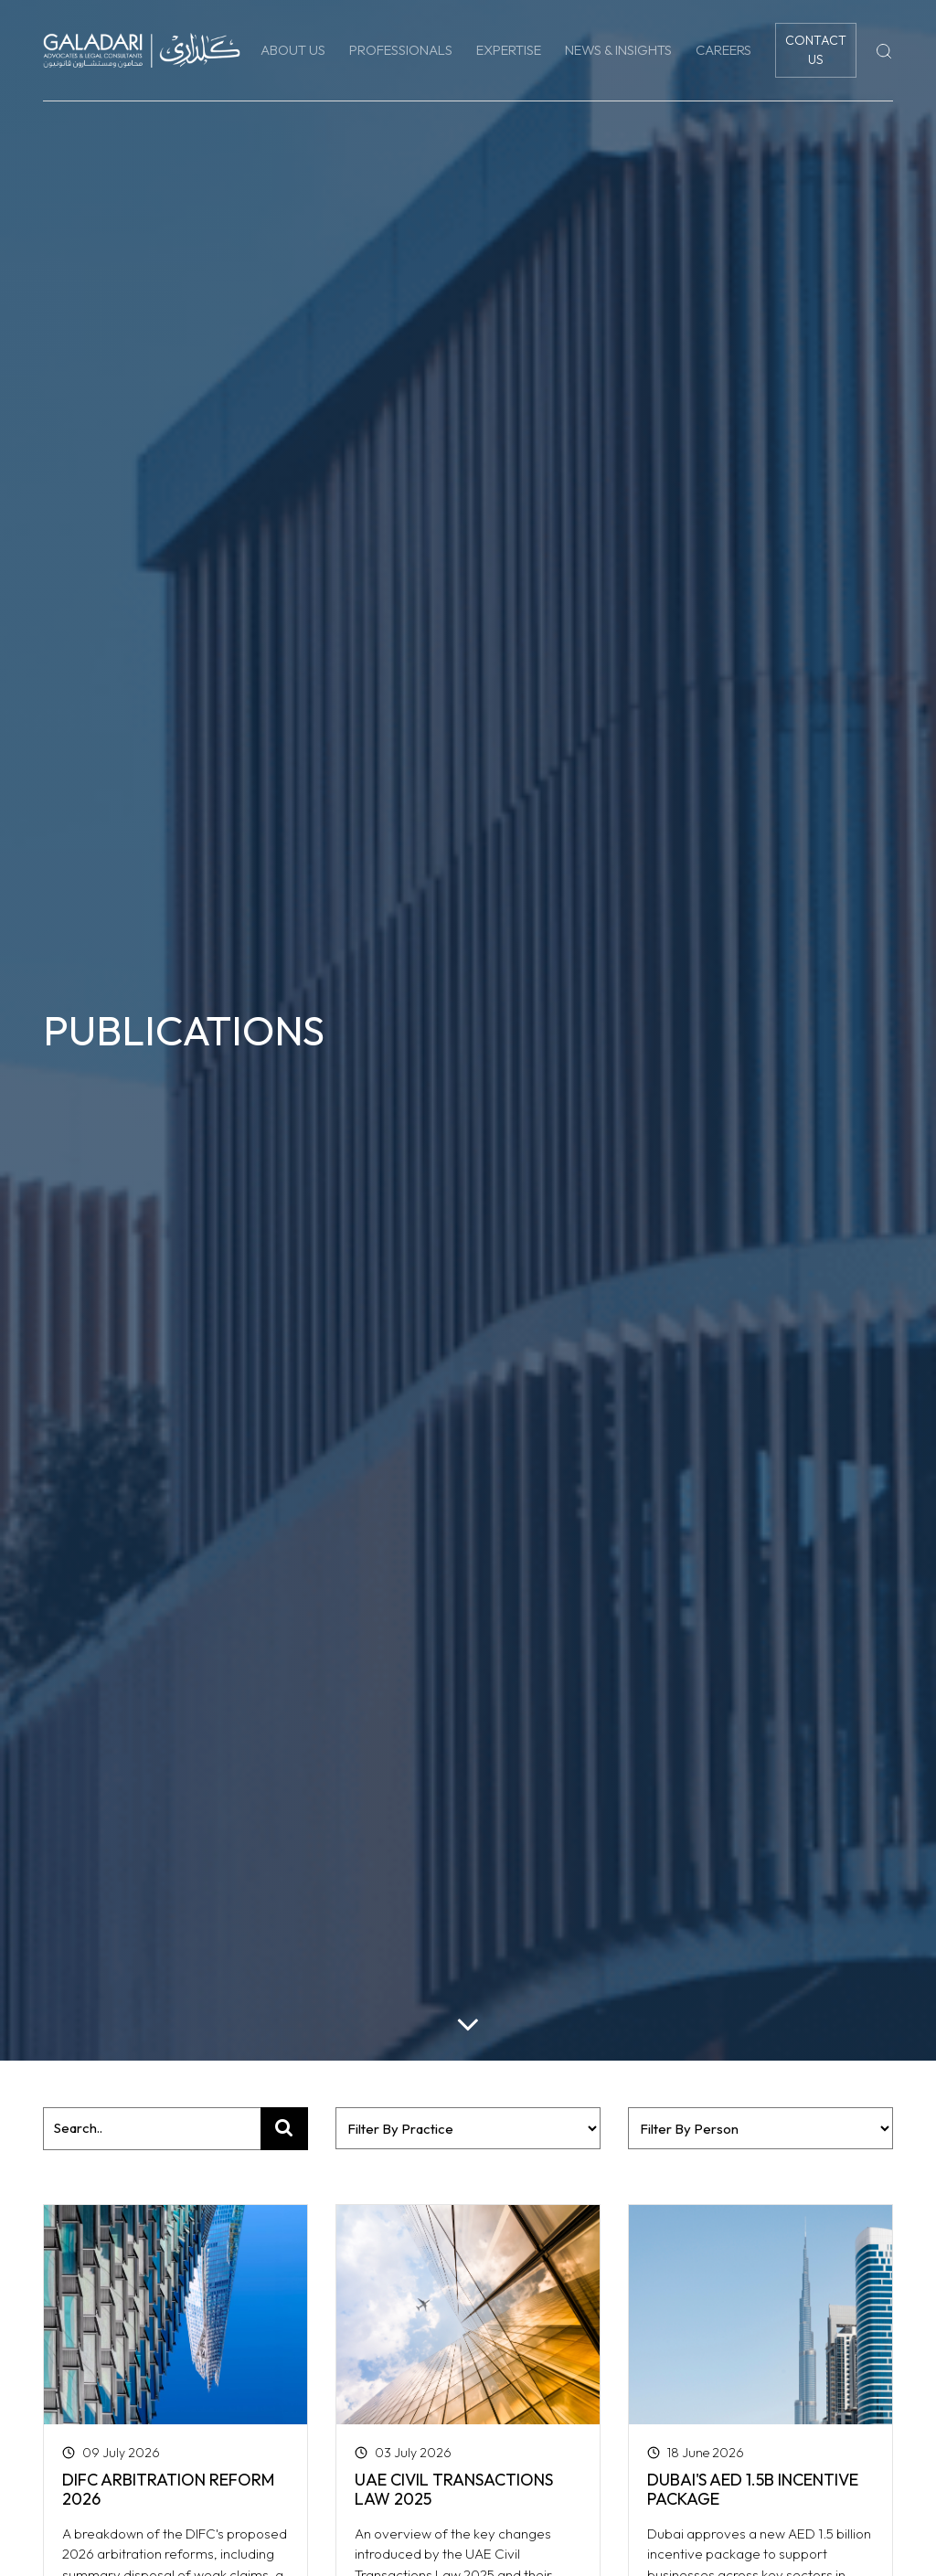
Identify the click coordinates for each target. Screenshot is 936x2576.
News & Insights (618, 49)
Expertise (508, 49)
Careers (723, 49)
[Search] (884, 49)
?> (760, 2128)
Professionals (400, 49)
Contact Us (815, 50)
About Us (293, 49)
